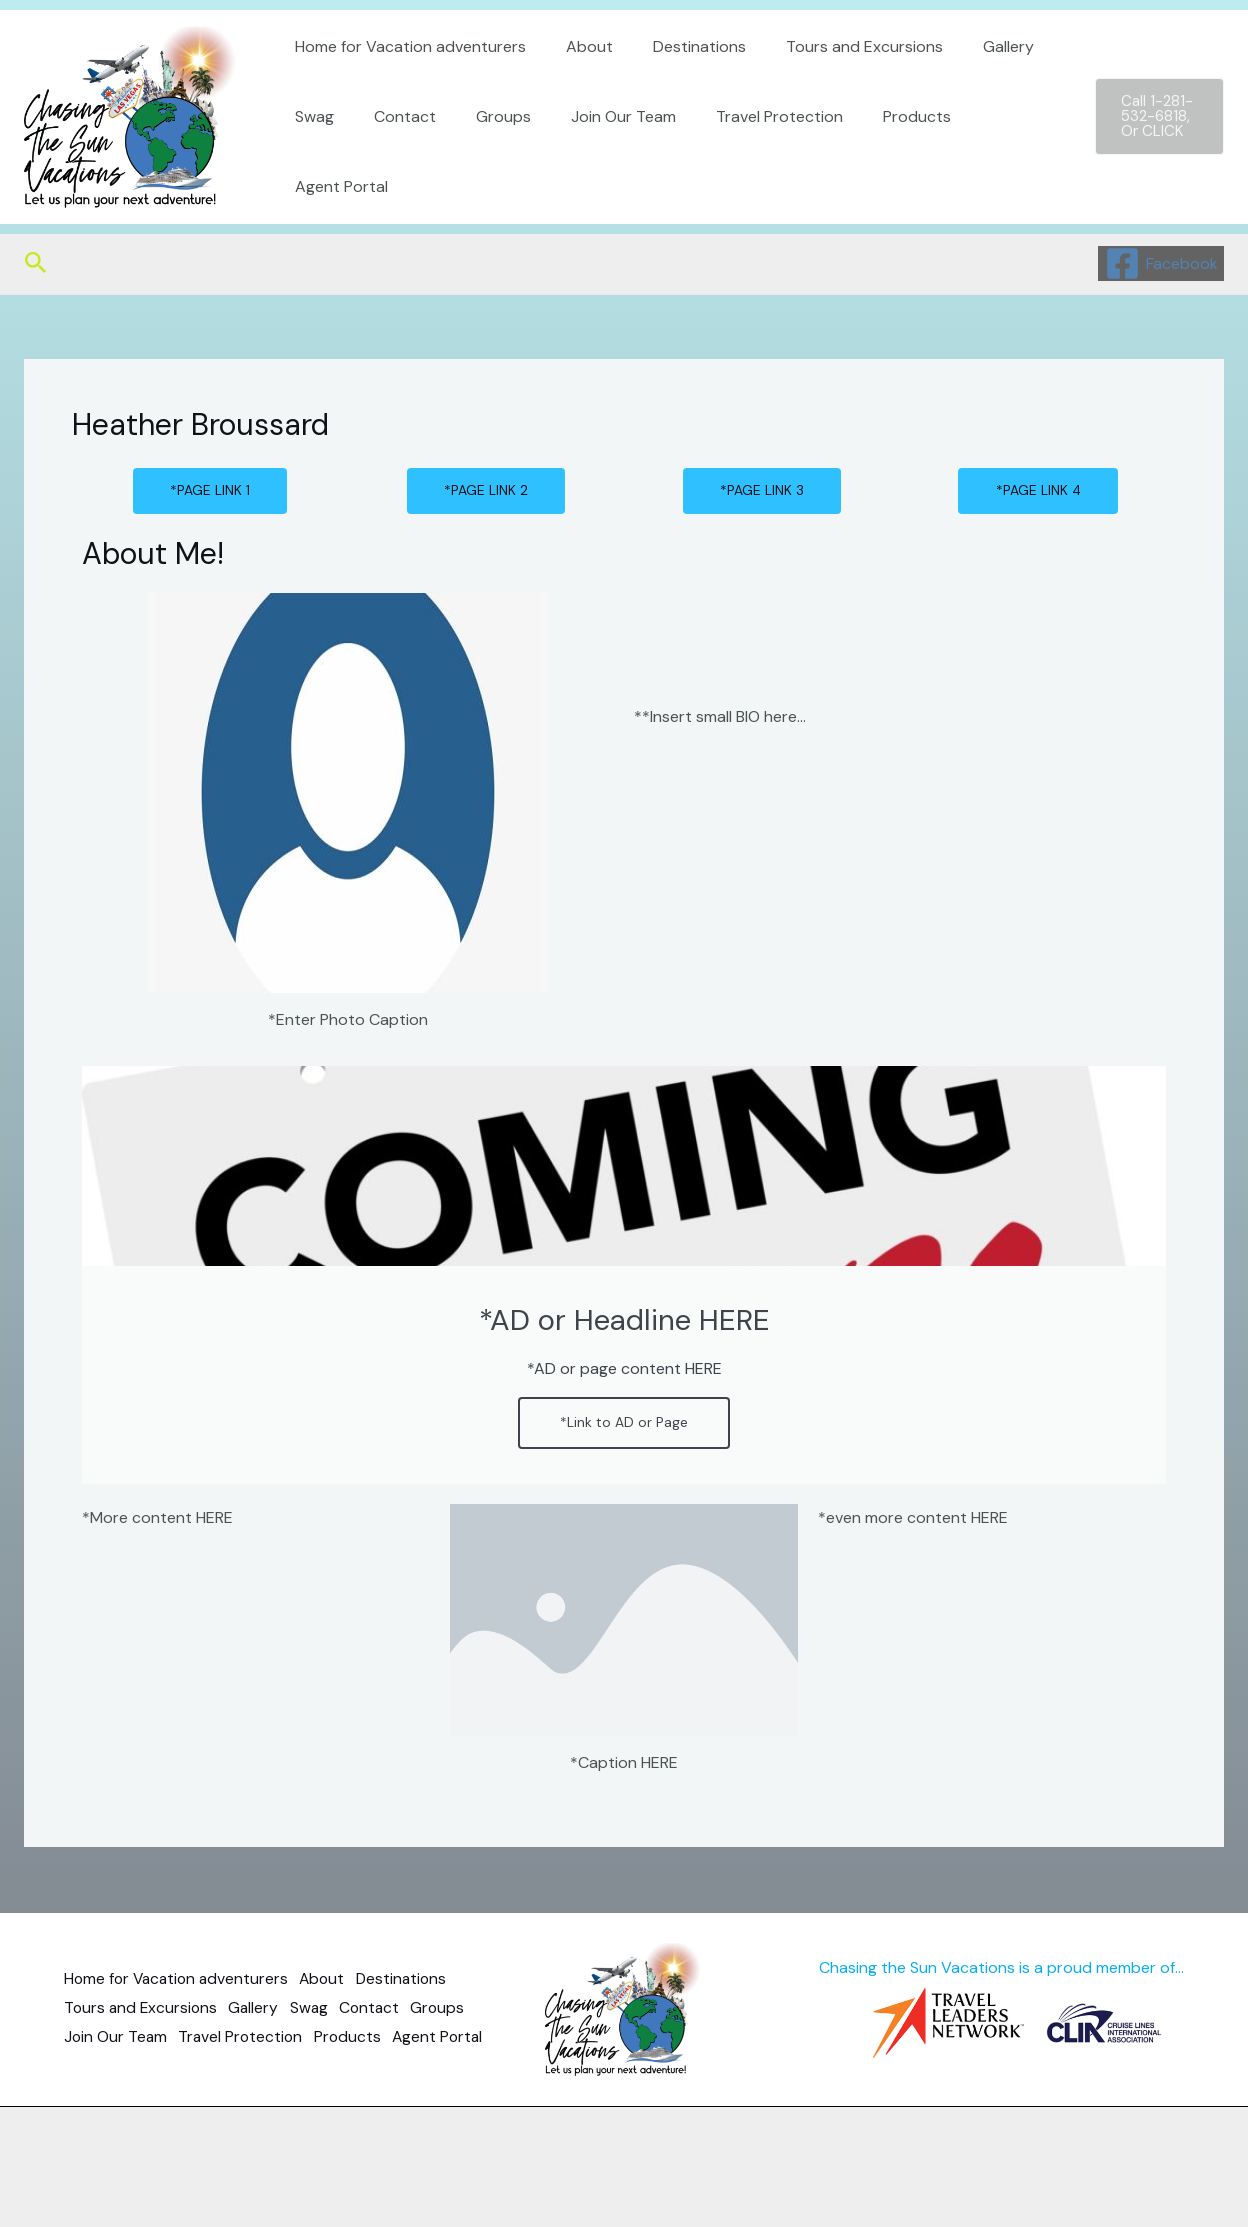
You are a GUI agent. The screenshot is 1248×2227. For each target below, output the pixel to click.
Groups (483, 151)
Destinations (679, 81)
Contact (393, 151)
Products (873, 151)
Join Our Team (595, 151)
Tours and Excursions (836, 81)
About (577, 81)
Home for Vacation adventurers (406, 81)
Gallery (972, 81)
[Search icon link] (36, 264)
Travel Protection (743, 151)
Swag (310, 151)
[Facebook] (1161, 263)
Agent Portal (985, 151)
